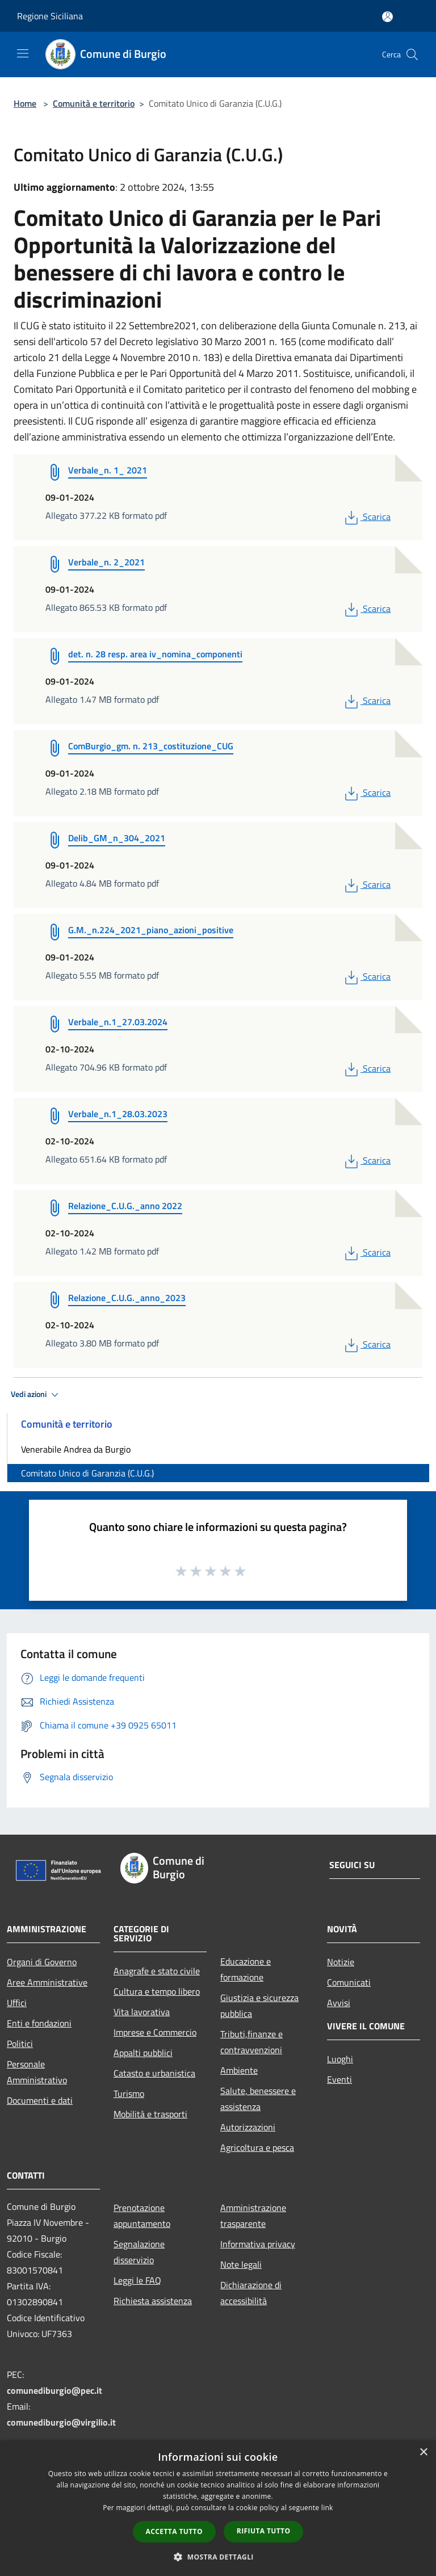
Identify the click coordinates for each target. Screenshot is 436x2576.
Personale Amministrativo (37, 2072)
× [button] (423, 2452)
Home (25, 103)
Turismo (129, 2093)
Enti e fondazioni (39, 2023)
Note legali (241, 2264)
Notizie (340, 1962)
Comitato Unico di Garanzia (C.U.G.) (87, 1473)
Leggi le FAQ (137, 2280)
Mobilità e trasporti (150, 2114)
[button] (218, 2556)
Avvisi (338, 2002)
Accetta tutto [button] (174, 2531)
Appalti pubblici (143, 2052)
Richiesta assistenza (153, 2301)
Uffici (17, 2002)
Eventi (339, 2079)
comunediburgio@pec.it (54, 2390)
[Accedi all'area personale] (387, 16)
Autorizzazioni (247, 2127)
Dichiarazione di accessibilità (251, 2293)
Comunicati (349, 1982)
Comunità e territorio (94, 103)
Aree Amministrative (47, 1982)
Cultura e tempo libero (157, 1991)
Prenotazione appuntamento (142, 2215)
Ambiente (239, 2070)
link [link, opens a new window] (327, 2507)
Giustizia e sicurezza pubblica (259, 2005)
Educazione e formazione (245, 1969)
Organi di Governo (42, 1962)
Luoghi (340, 2059)
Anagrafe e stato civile (157, 1971)
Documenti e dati (40, 2100)
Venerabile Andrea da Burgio (76, 1449)
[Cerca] (412, 54)
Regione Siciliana (50, 16)
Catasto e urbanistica (154, 2073)
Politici (20, 2043)
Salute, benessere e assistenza (258, 2098)
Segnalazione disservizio (139, 2252)
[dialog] (218, 2508)
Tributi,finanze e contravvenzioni (251, 2042)
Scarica (366, 516)
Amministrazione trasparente (253, 2215)
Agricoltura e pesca (257, 2147)
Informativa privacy (257, 2244)
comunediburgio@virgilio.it (61, 2422)
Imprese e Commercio (155, 2032)
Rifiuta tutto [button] (264, 2531)
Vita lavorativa (142, 2012)
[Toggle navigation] (23, 53)
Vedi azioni (36, 1395)
